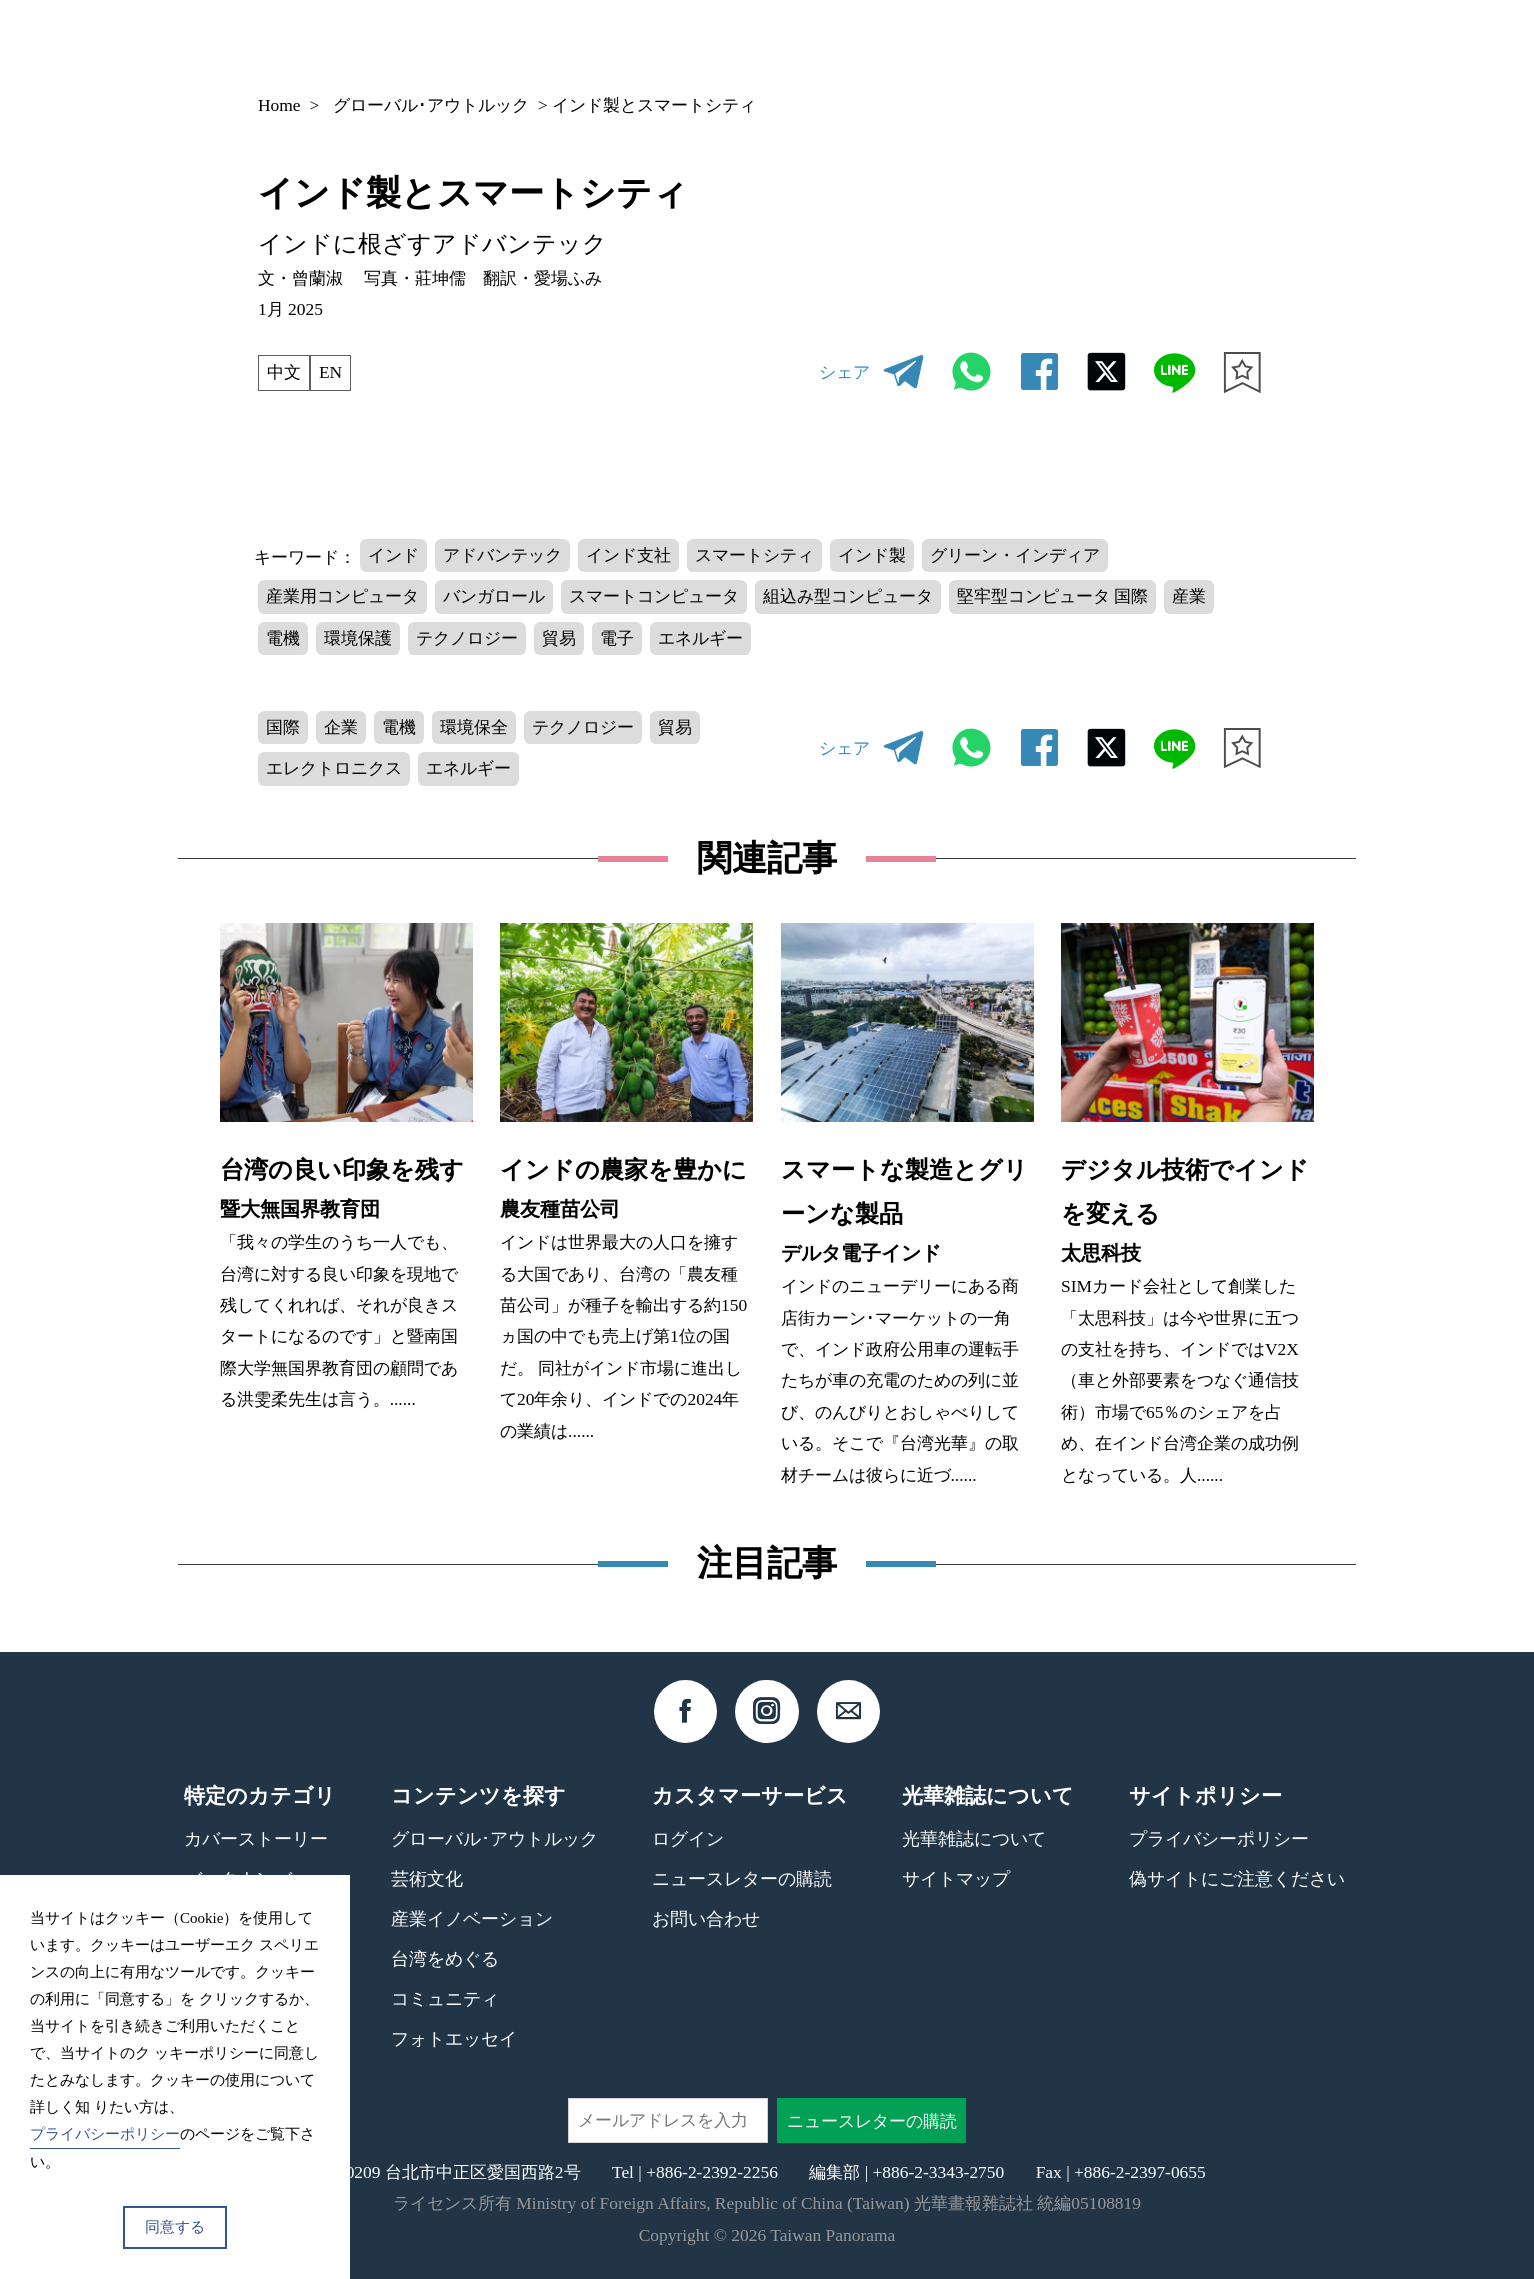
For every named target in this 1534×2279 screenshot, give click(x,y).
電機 (283, 638)
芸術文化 (427, 1879)
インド (393, 555)
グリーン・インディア (1015, 555)
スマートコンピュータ (654, 596)
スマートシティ (754, 555)
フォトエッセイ (454, 2039)
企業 (341, 727)
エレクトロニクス (334, 768)
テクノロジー (467, 638)
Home (279, 105)
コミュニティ (445, 1999)
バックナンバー (925, 44)
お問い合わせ (706, 1919)
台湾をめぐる (445, 1959)
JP (1200, 44)
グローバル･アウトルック (431, 105)
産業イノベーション (472, 1919)
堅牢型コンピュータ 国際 (1052, 596)
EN (330, 372)
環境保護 (358, 638)
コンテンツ (1080, 44)
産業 (1189, 596)
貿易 (559, 638)
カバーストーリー (256, 1839)
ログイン (688, 1839)
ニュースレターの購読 (742, 1879)
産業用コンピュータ (342, 596)
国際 (283, 727)
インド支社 (628, 555)
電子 (617, 638)
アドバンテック (502, 555)
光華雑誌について (974, 1839)
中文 (284, 372)
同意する (175, 2227)
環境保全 (474, 727)
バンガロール (494, 596)
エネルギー (700, 638)
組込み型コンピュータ (848, 596)
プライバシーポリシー (1219, 1839)
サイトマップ (956, 1879)
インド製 (872, 555)
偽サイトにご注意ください (1237, 1879)
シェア (844, 372)
